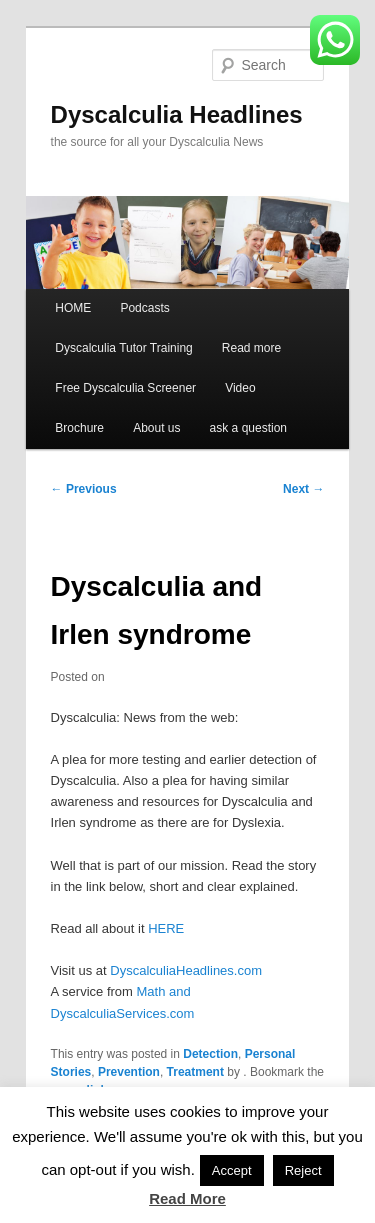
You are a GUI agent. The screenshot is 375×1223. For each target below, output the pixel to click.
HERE (166, 928)
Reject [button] (303, 1170)
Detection (210, 1054)
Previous (84, 489)
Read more (251, 348)
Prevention (129, 1072)
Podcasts (144, 308)
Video (240, 388)
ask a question (248, 428)
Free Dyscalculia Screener (125, 388)
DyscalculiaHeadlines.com (186, 970)
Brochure (79, 428)
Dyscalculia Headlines (177, 114)
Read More (187, 1198)
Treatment (195, 1072)
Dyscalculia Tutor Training (123, 348)
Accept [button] (232, 1170)
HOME (73, 308)
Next (303, 489)
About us (156, 428)
